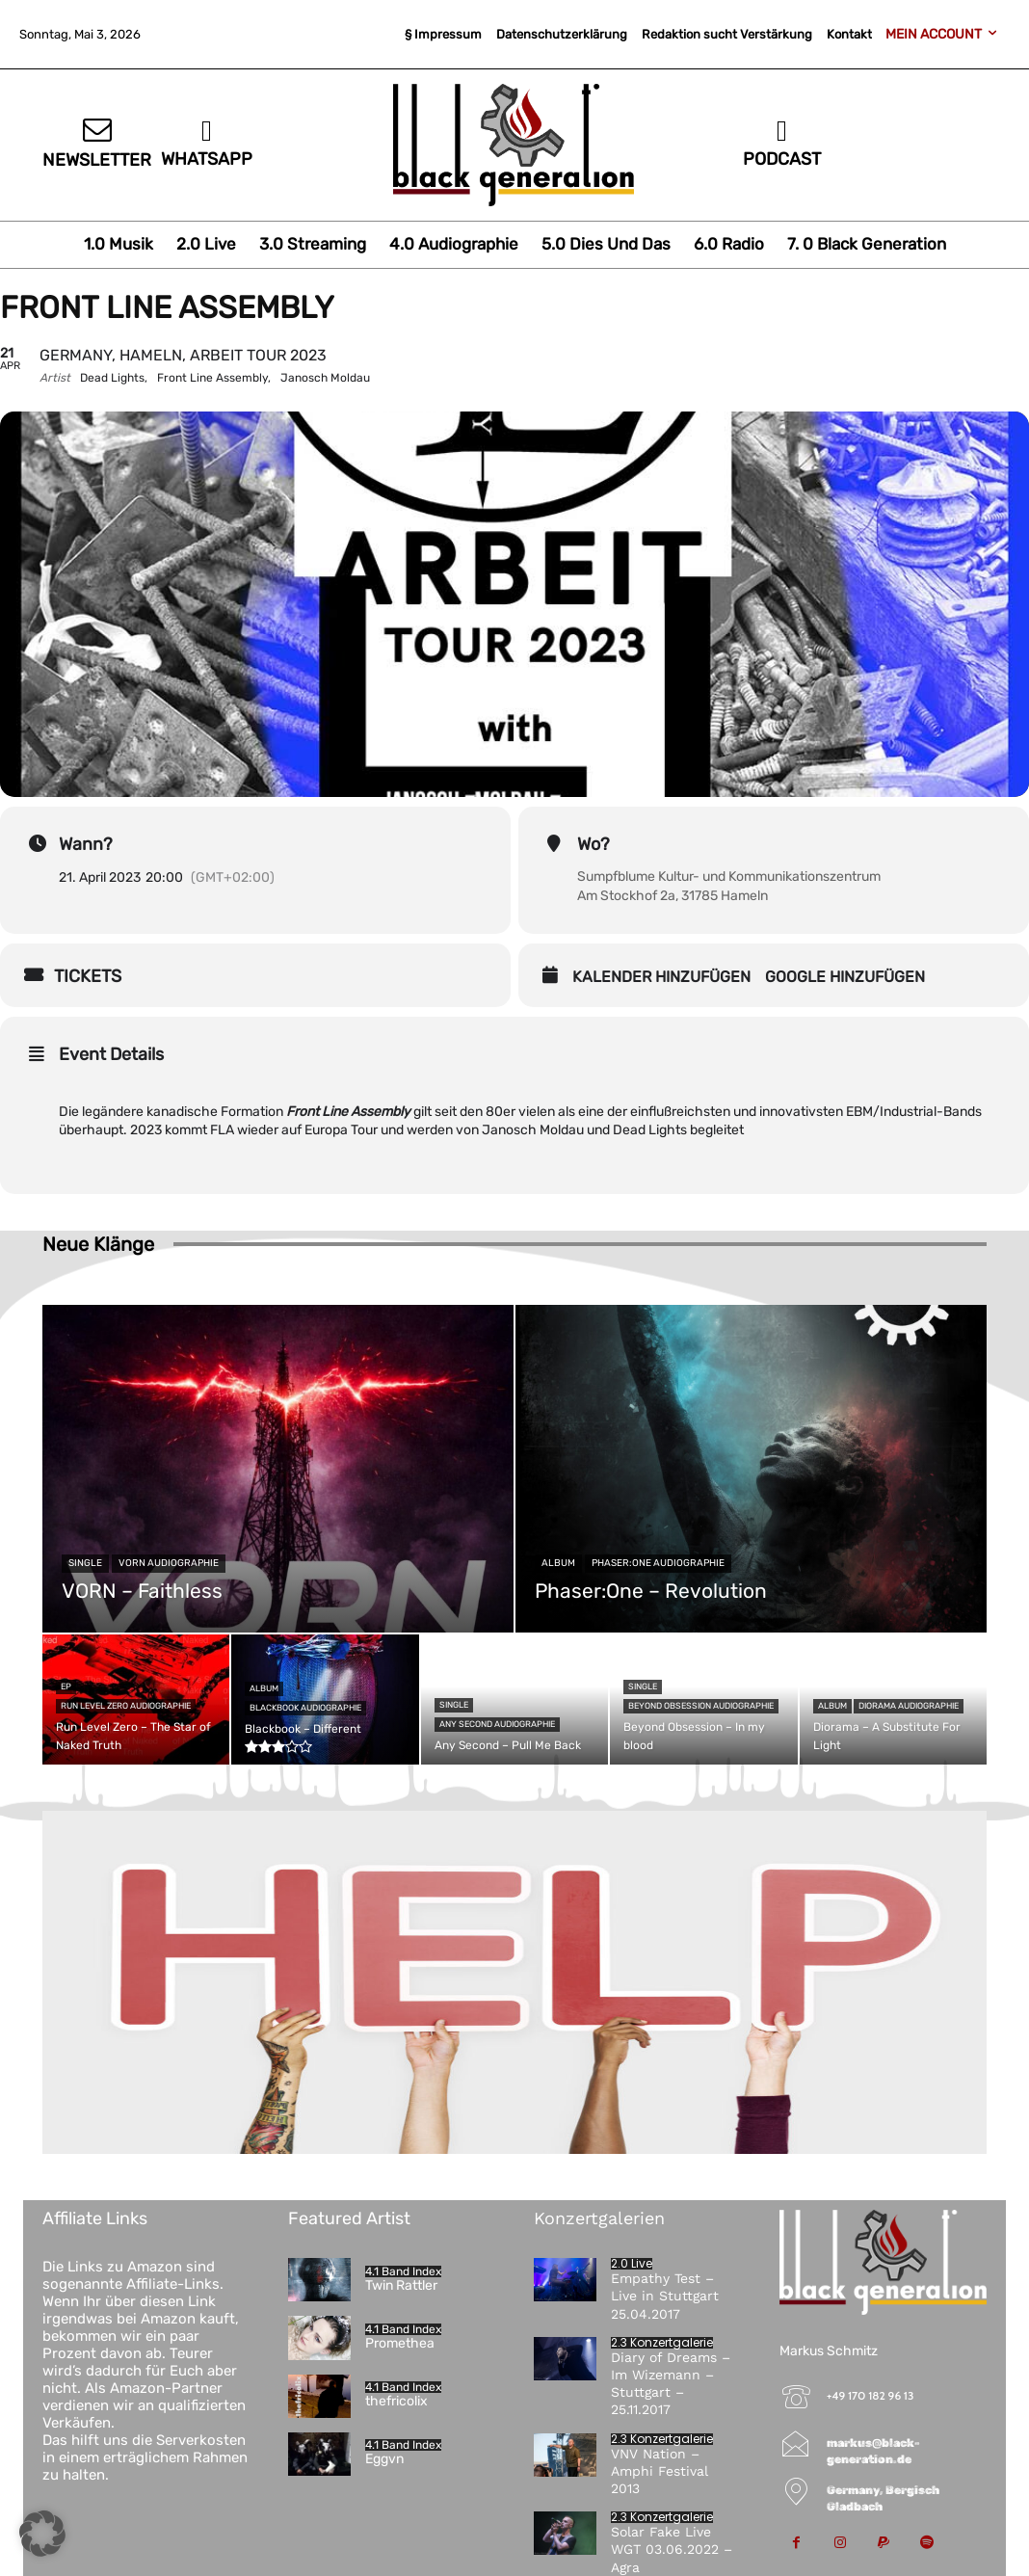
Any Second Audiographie (497, 1724)
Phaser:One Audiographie (658, 1563)
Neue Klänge (98, 1244)
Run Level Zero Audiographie (126, 1706)
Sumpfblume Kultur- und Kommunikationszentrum (729, 876)
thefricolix (396, 2401)
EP (66, 1686)
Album (558, 1563)
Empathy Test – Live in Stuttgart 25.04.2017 (665, 2296)
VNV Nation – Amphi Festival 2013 (659, 2471)
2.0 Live (631, 2264)
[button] (42, 2533)
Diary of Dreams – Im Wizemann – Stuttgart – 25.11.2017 (670, 2384)
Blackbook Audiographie (305, 1708)
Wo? (593, 844)
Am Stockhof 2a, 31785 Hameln (672, 896)
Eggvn (384, 2459)
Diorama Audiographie (908, 1706)
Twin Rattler (401, 2285)
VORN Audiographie (169, 1563)
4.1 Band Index (403, 2271)
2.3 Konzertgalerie (662, 2343)
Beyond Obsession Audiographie (701, 1706)
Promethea (400, 2343)
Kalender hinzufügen (661, 977)
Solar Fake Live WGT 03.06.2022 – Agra (671, 2549)
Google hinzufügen (845, 977)
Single (85, 1563)
